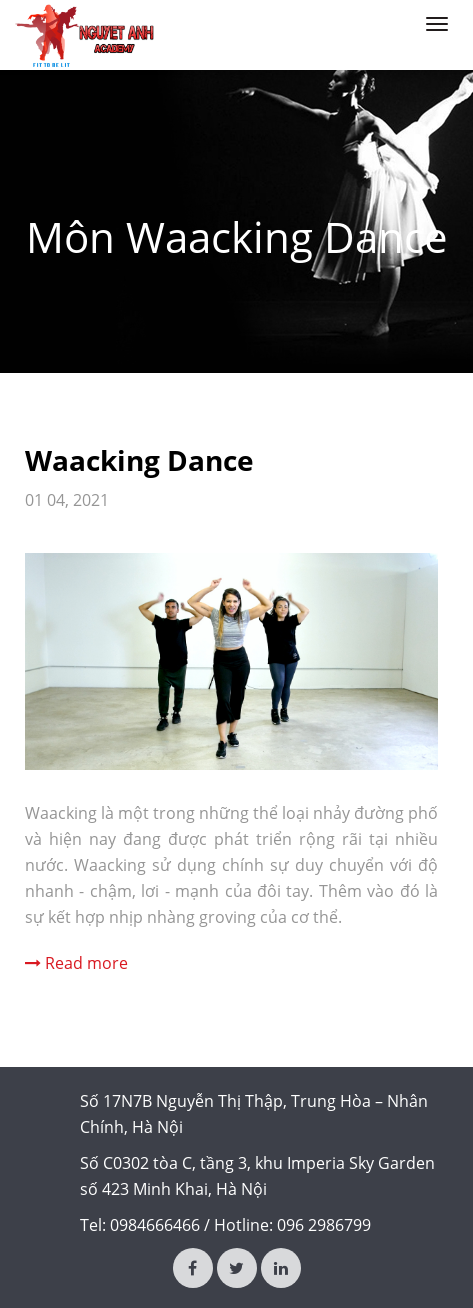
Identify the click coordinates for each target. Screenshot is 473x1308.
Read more (86, 963)
